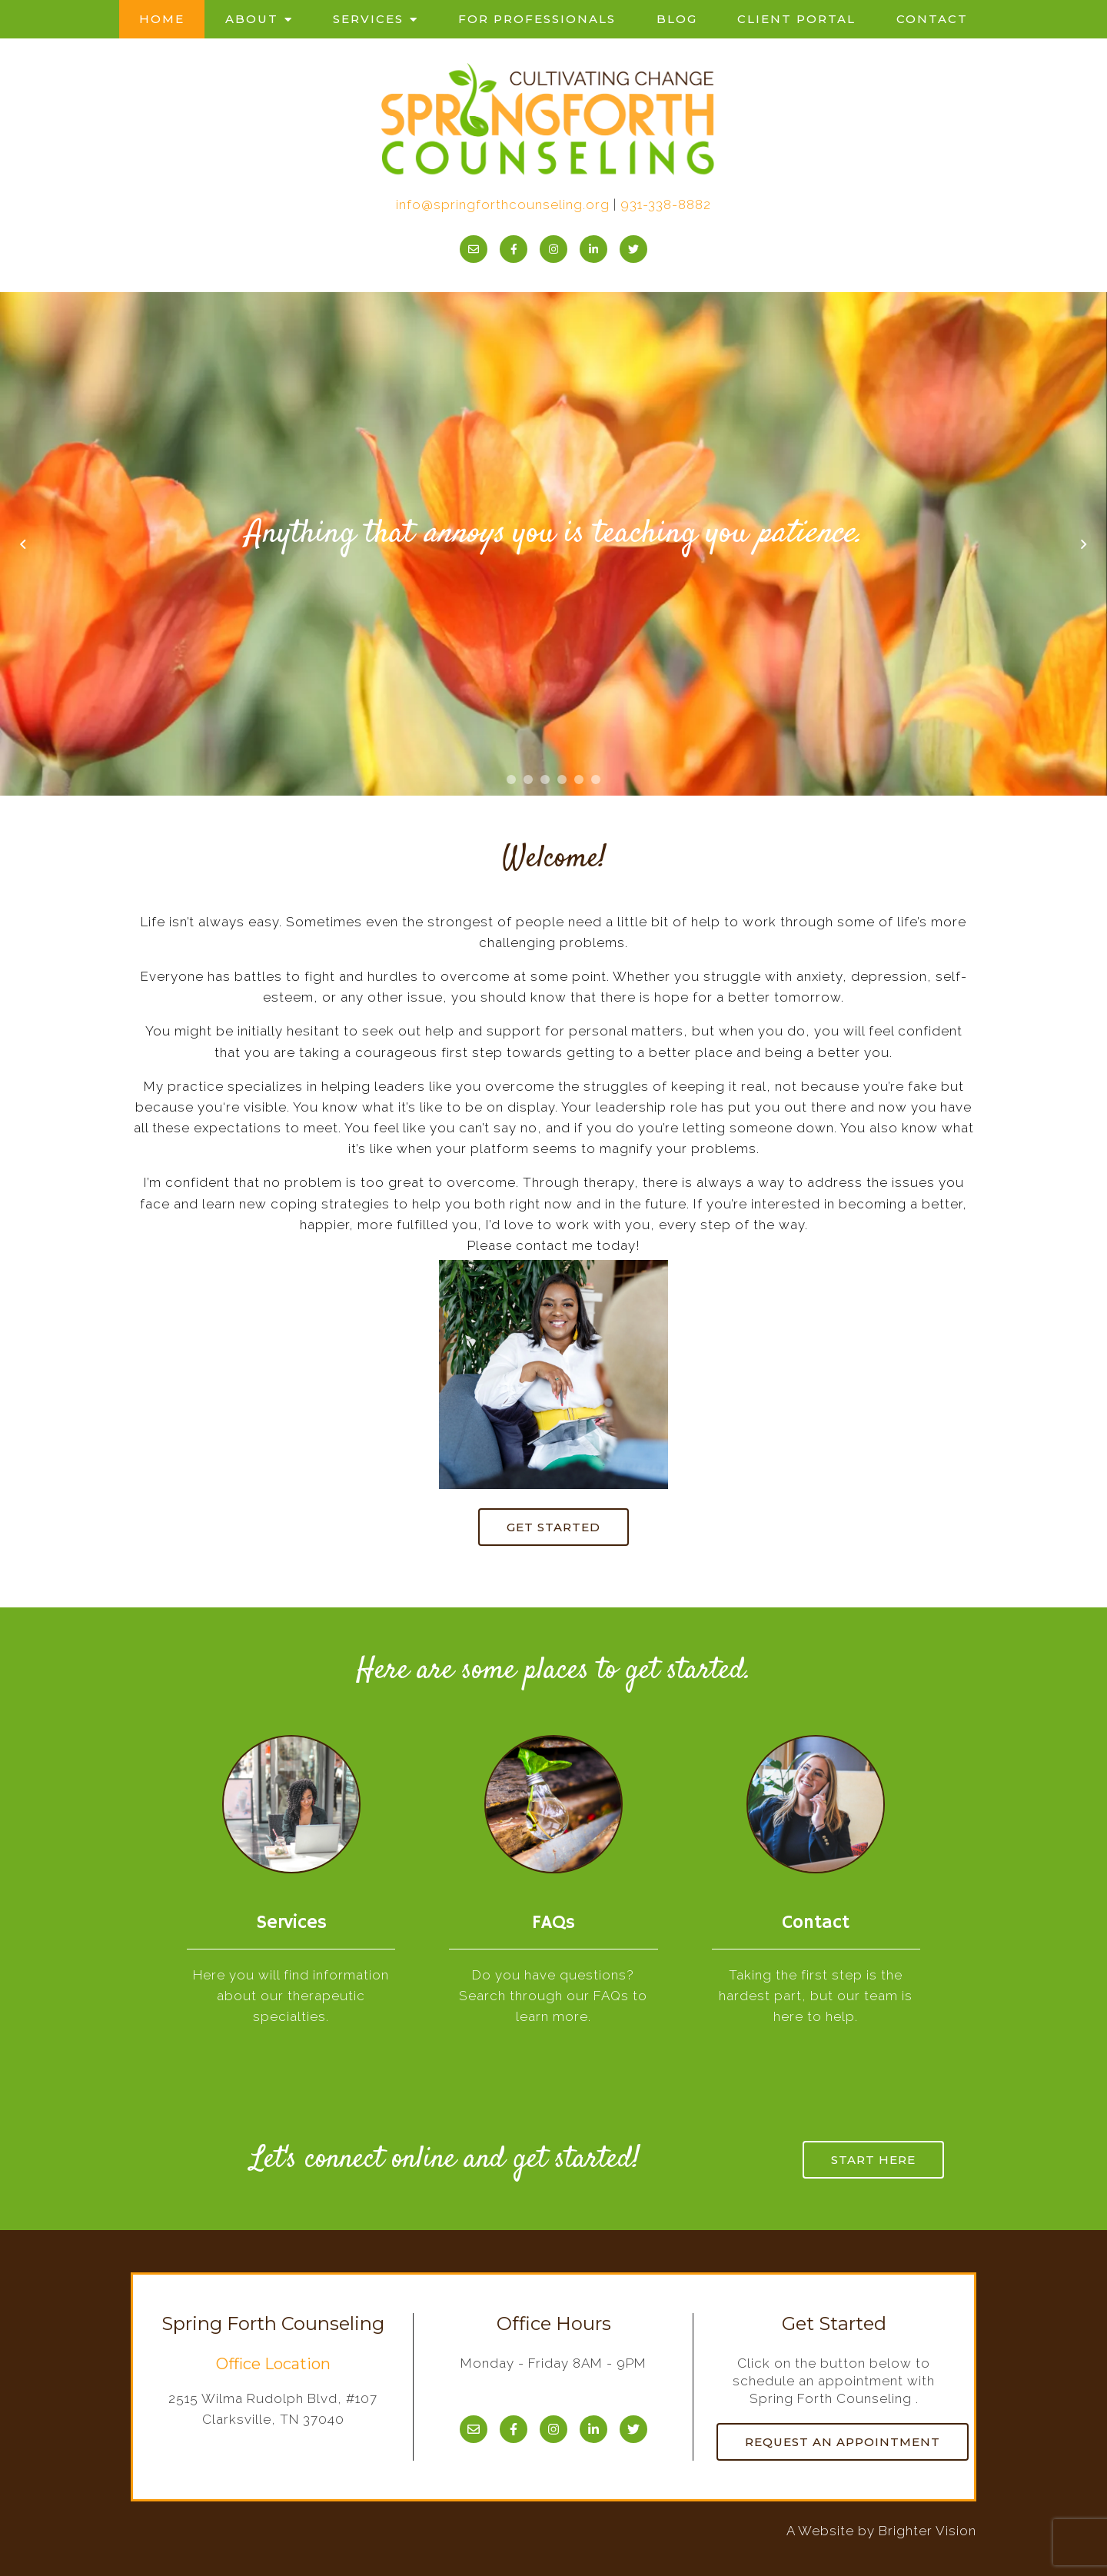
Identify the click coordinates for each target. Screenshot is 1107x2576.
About (251, 19)
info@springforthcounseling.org (503, 204)
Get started (553, 1527)
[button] (511, 779)
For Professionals (537, 19)
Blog (677, 19)
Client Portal (796, 19)
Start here (873, 2159)
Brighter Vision (927, 2530)
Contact (932, 19)
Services (368, 19)
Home (161, 19)
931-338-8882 (665, 204)
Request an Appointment (842, 2442)
